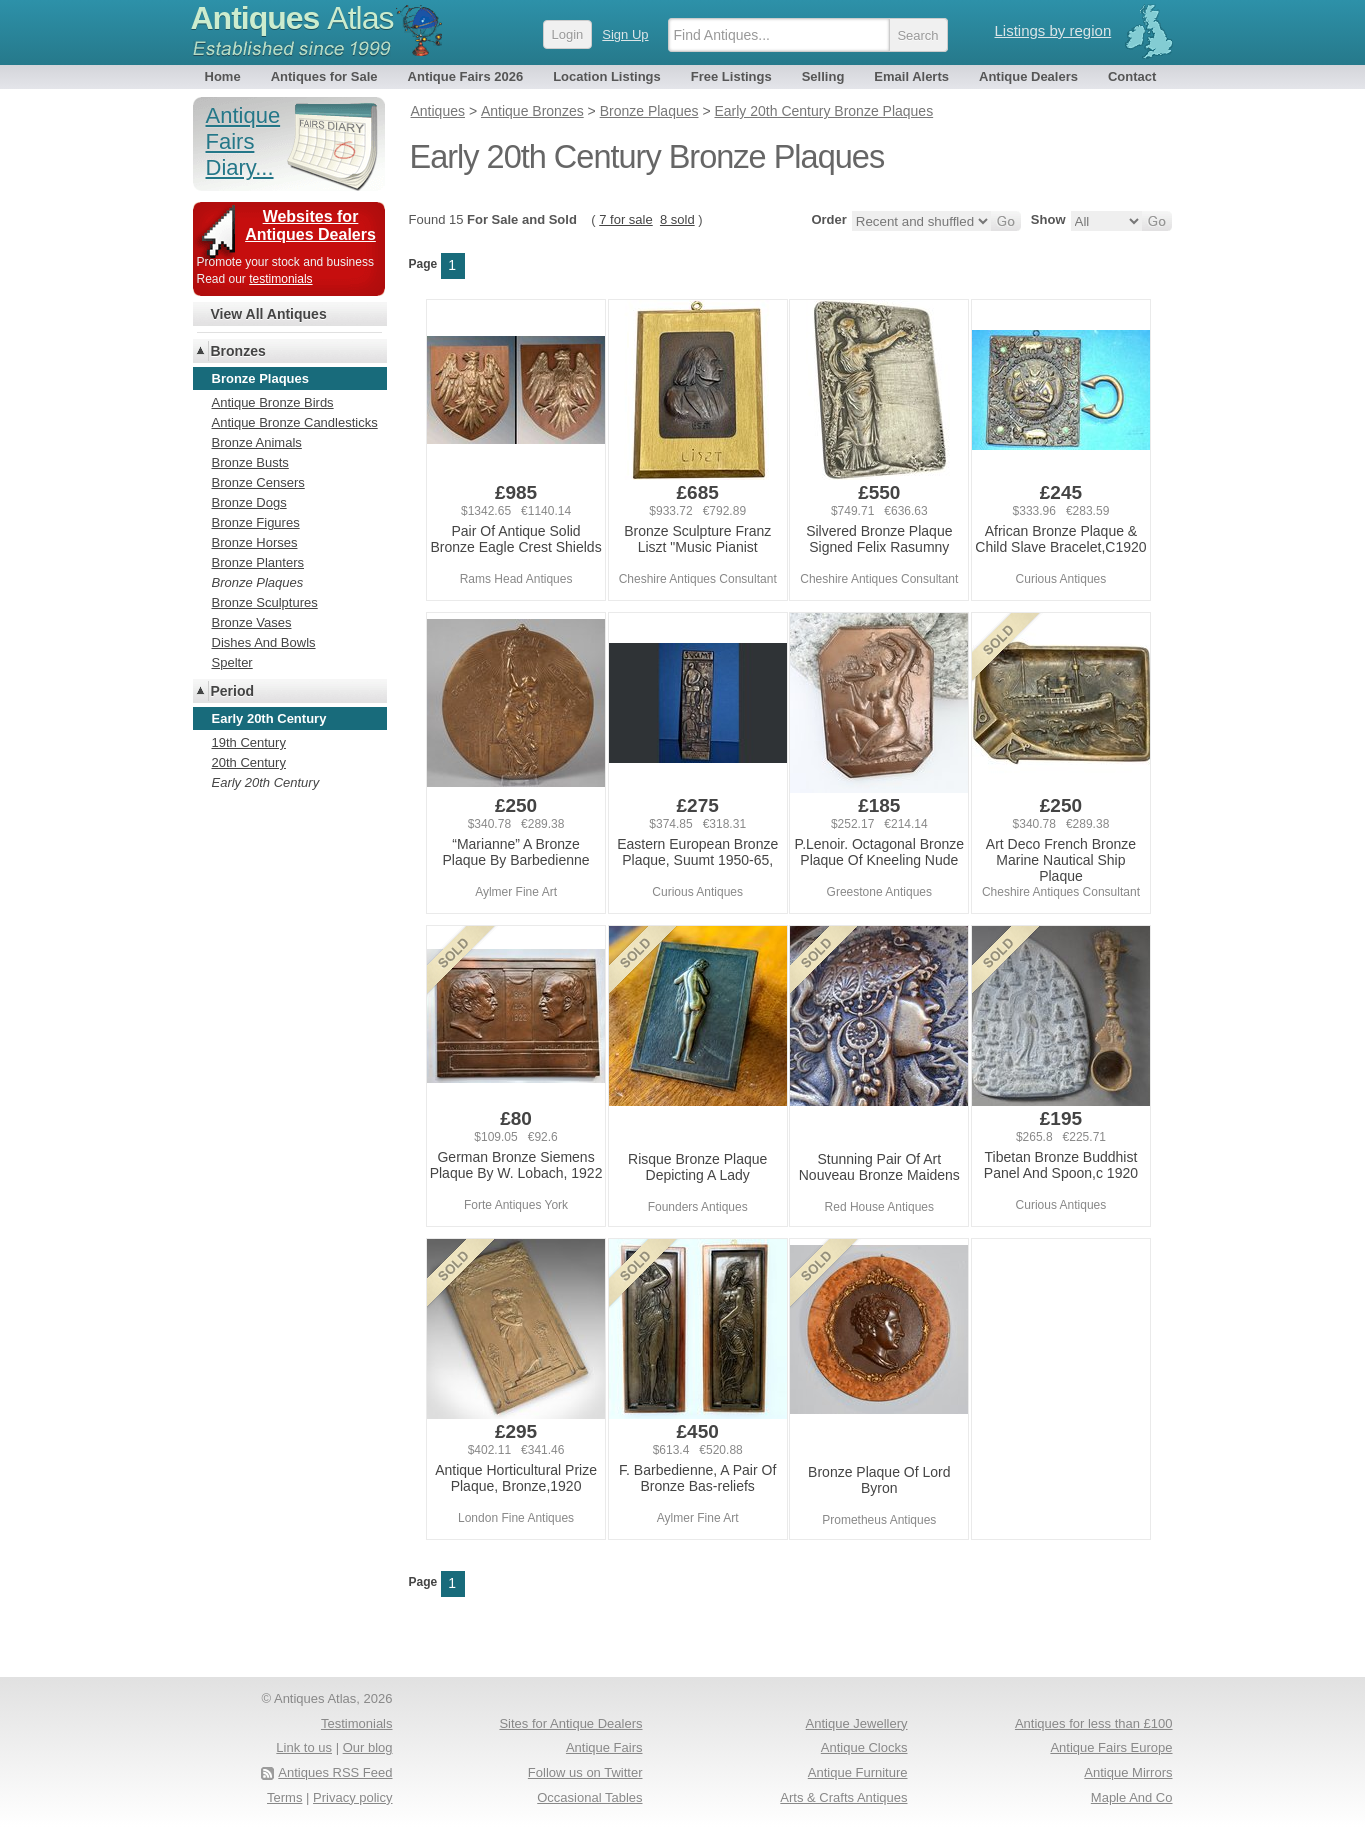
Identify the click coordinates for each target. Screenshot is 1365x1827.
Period (233, 691)
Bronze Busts (250, 462)
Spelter (232, 662)
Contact (1132, 76)
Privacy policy (352, 1797)
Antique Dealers (1028, 76)
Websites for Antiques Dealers (310, 225)
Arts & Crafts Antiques (843, 1797)
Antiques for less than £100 (1094, 1723)
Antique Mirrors (1128, 1772)
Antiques (292, 18)
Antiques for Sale (324, 76)
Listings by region (1053, 30)
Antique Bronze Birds (273, 402)
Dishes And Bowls (264, 642)
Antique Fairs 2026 (466, 76)
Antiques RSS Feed (335, 1772)
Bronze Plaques (258, 582)
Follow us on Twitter (585, 1772)
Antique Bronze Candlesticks (295, 422)
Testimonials (357, 1723)
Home (223, 76)
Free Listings (731, 76)
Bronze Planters (258, 562)
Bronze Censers (258, 482)
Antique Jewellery (857, 1723)
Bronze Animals (257, 442)
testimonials (280, 279)
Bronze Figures (256, 522)
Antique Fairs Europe (1111, 1747)
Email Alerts (911, 76)
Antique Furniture (858, 1772)
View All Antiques (269, 314)
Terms (284, 1797)
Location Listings (607, 76)
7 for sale (625, 219)
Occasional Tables (589, 1797)
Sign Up (625, 34)
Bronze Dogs (249, 502)
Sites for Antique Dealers (570, 1723)
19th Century (249, 742)
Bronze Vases (252, 622)
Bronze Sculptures (265, 602)
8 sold (677, 219)
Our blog (368, 1747)
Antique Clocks (864, 1747)
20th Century (249, 762)
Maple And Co (1132, 1797)
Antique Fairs (604, 1747)
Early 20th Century (266, 782)
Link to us (304, 1747)
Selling (823, 76)
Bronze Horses (255, 542)
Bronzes (238, 351)
